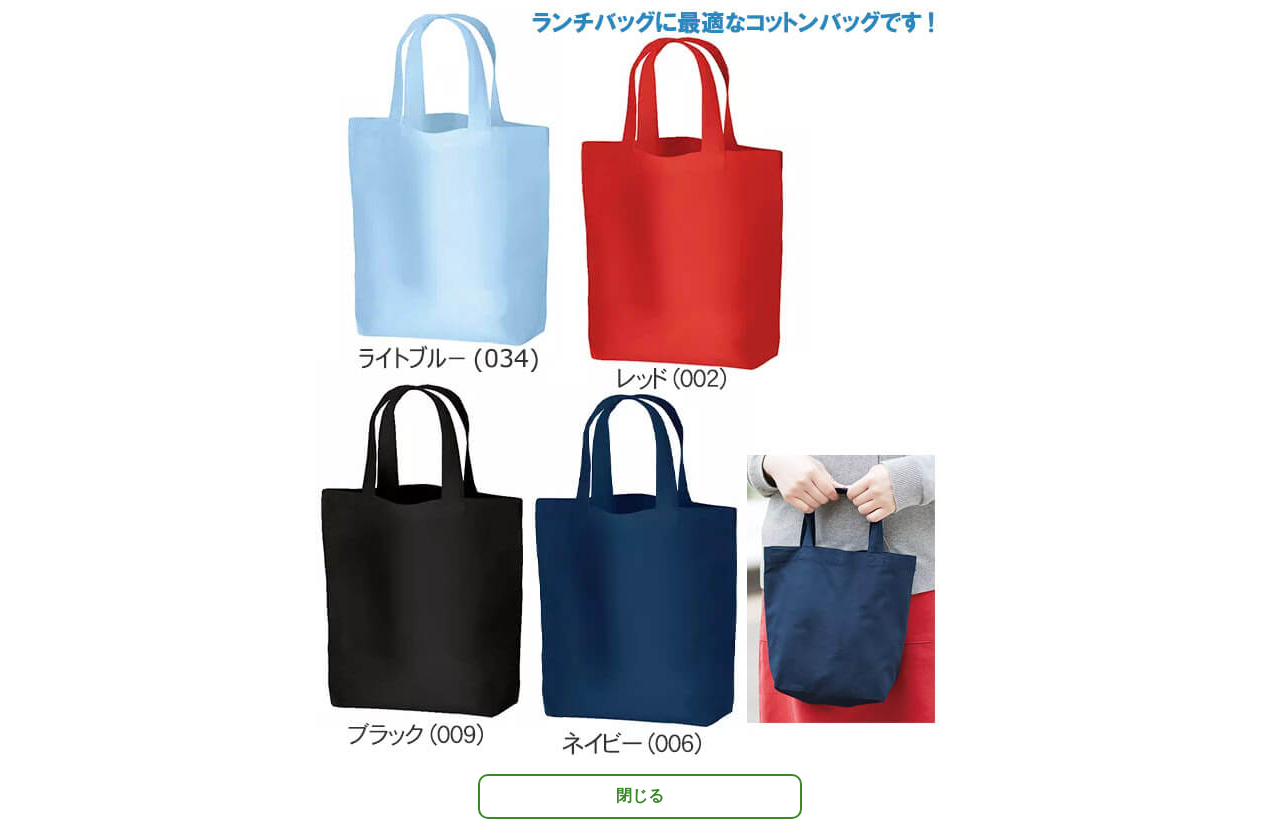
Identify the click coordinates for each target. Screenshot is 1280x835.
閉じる (640, 795)
